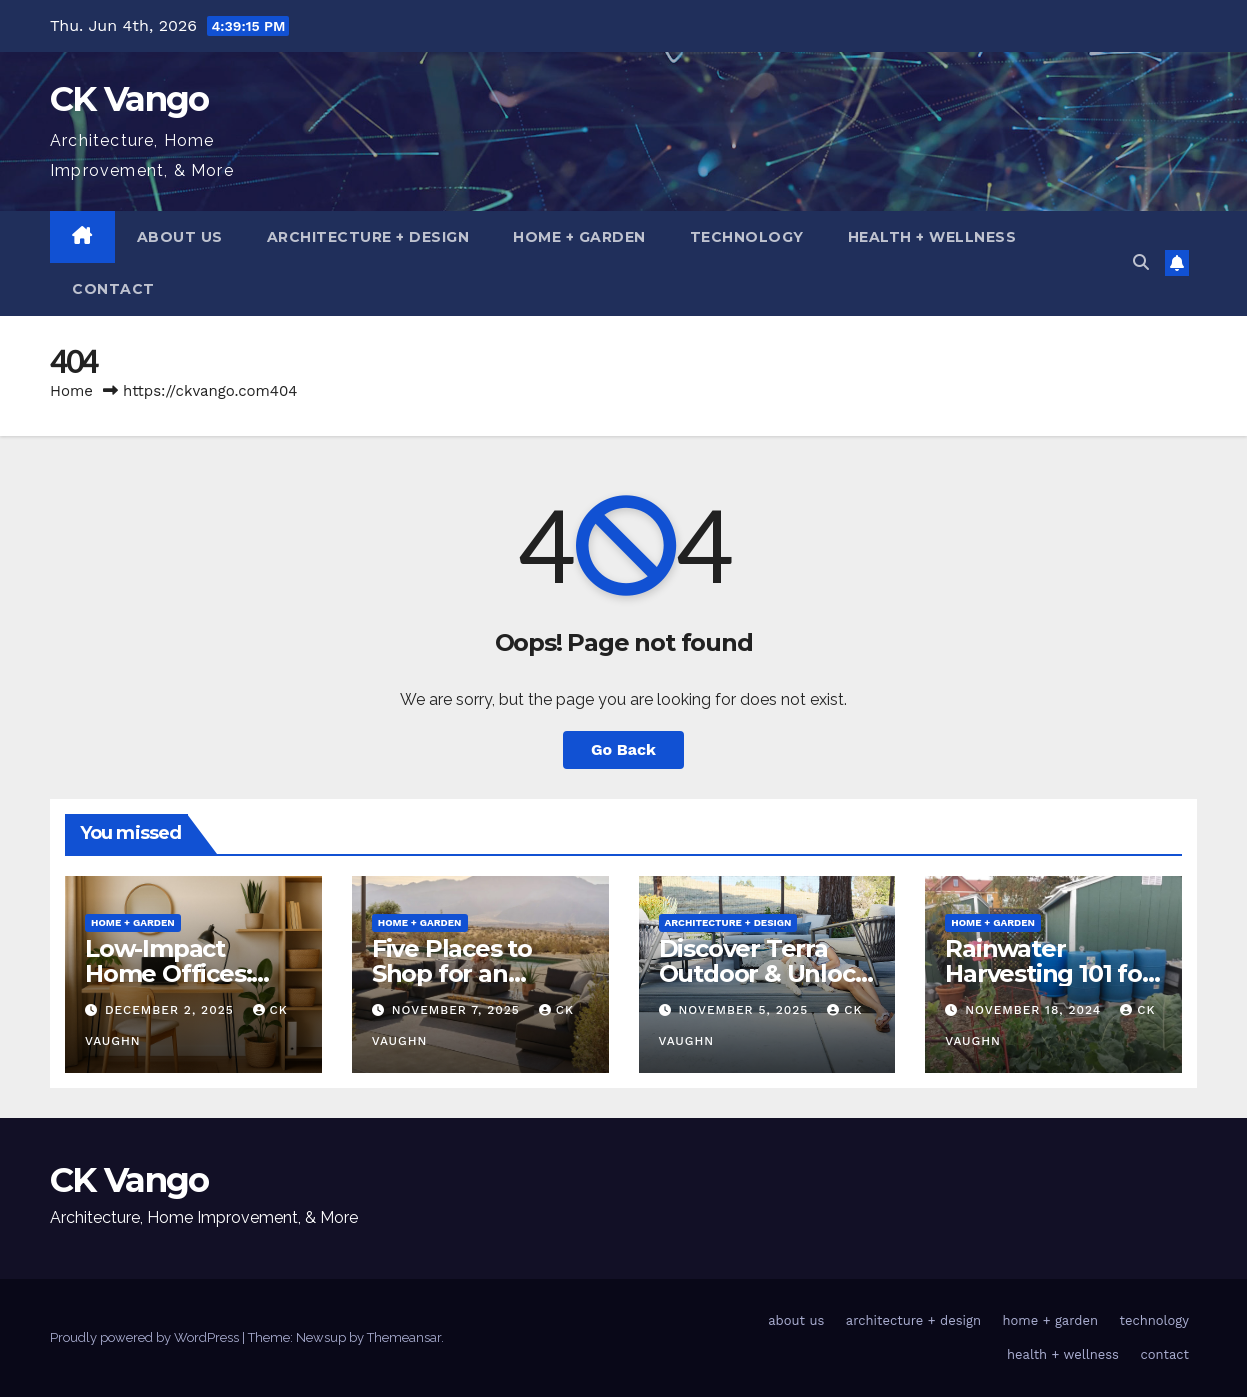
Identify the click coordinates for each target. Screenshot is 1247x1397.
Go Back (623, 749)
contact (113, 289)
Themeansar (404, 1337)
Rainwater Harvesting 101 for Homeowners (1048, 973)
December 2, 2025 (172, 1010)
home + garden (579, 237)
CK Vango (129, 99)
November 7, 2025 (458, 1010)
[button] (1141, 262)
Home (71, 391)
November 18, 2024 (1035, 1010)
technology (747, 237)
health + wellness (932, 237)
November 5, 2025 (745, 1010)
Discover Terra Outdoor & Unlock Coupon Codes (764, 973)
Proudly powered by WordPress (146, 1337)
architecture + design (368, 237)
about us (180, 237)
